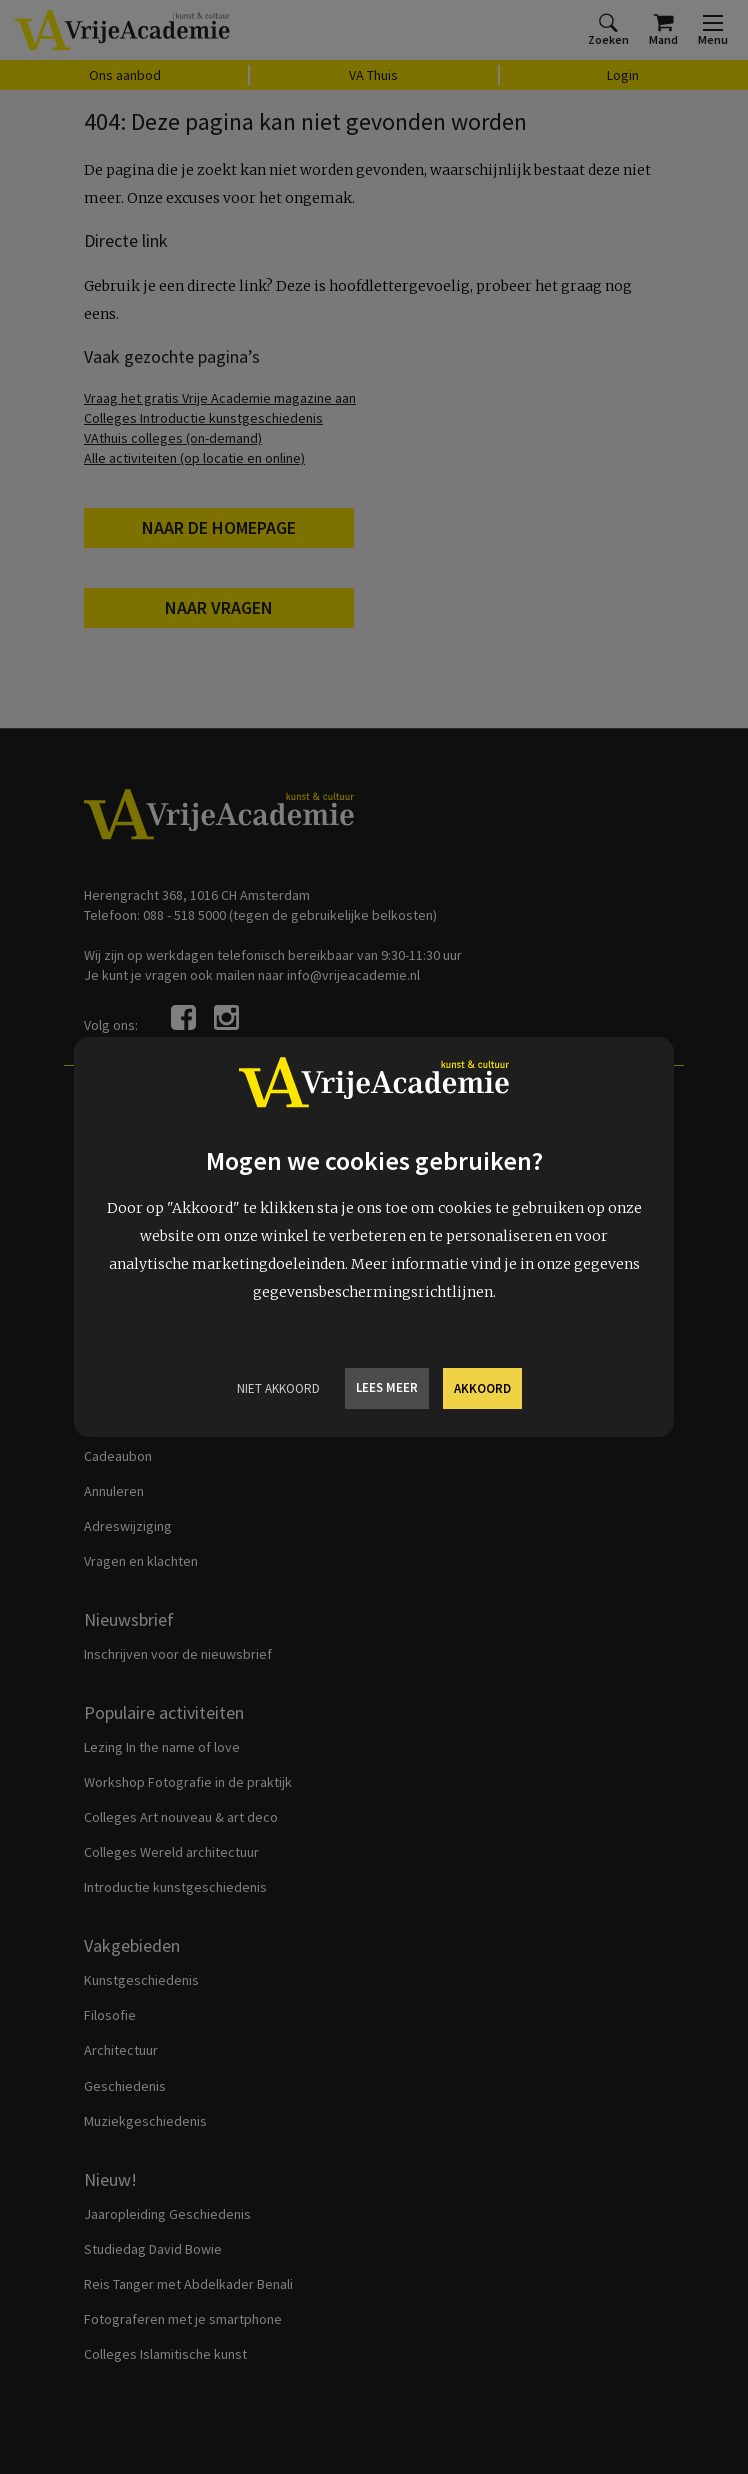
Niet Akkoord (278, 1388)
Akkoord (482, 1388)
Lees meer (387, 1387)
